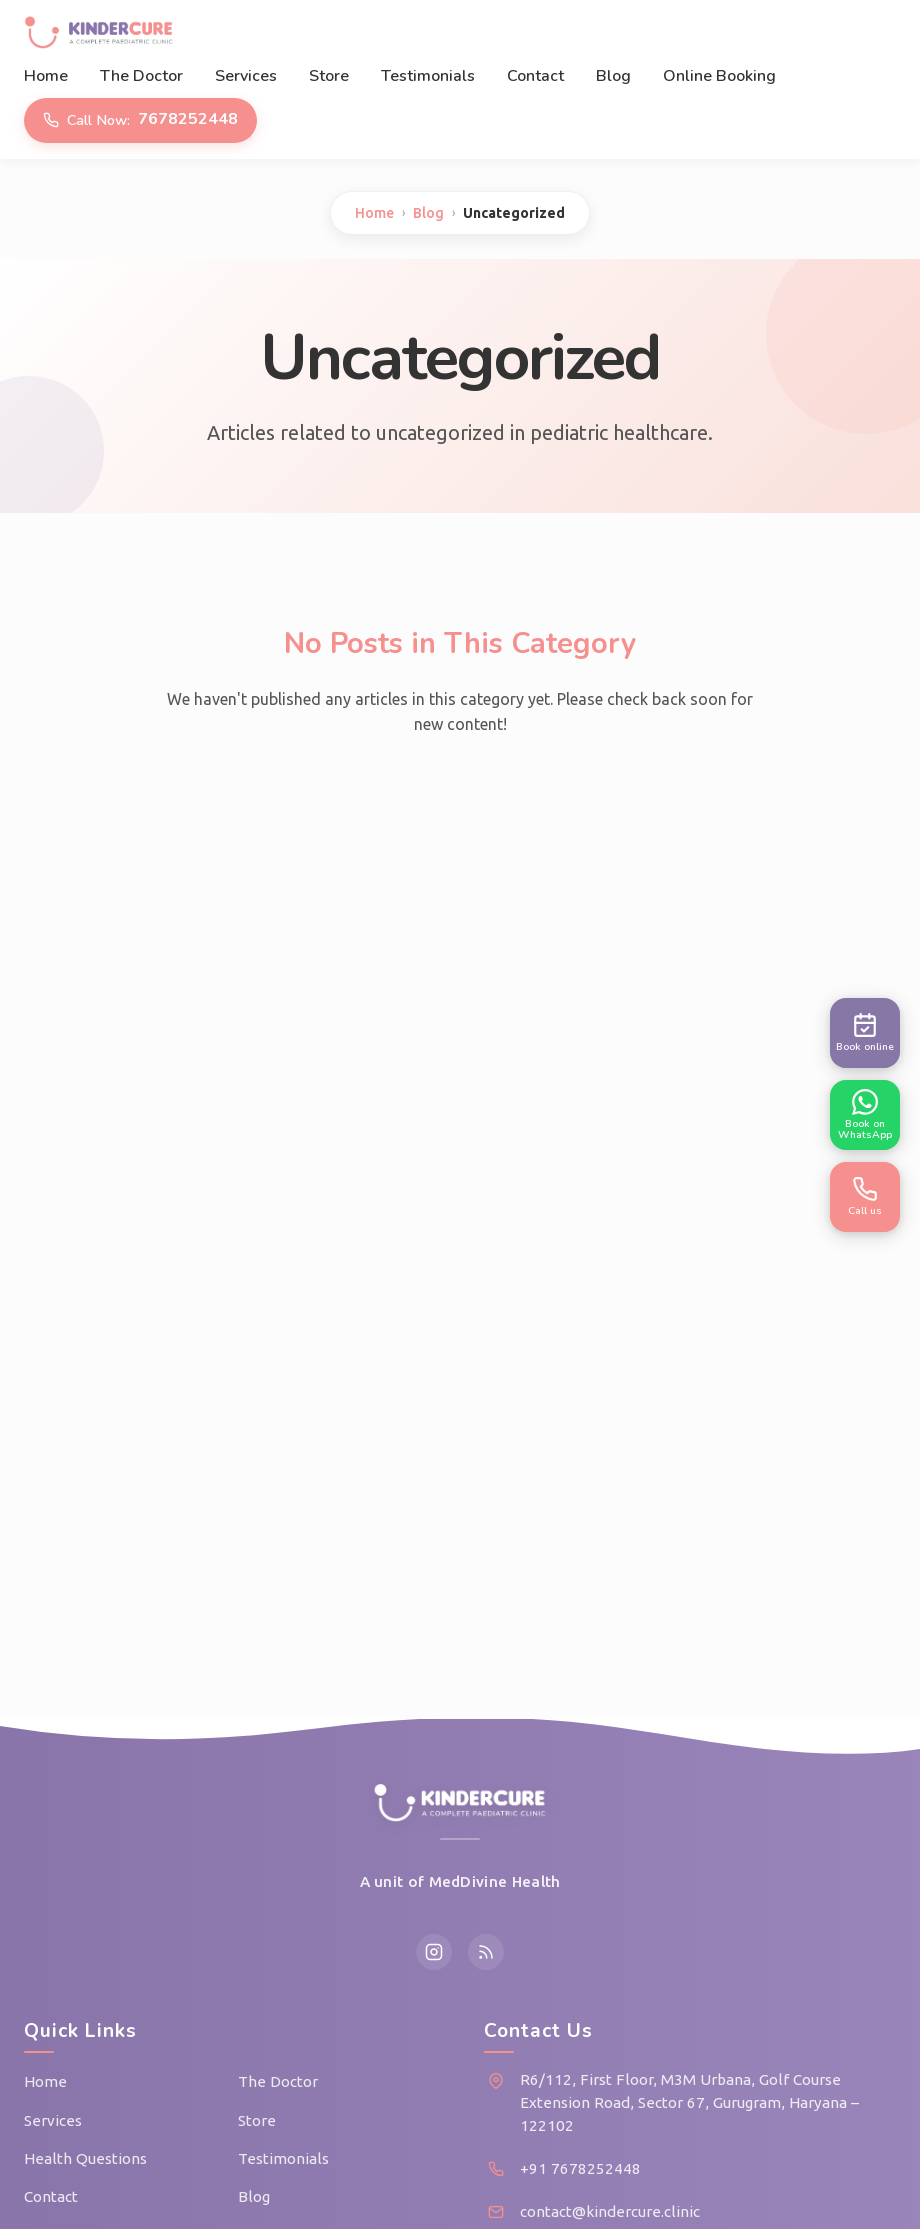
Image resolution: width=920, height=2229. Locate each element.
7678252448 (140, 119)
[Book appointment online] (865, 1033)
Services (246, 76)
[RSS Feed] (486, 1952)
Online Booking (719, 76)
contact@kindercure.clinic (610, 2211)
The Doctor (141, 76)
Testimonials (428, 76)
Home (46, 76)
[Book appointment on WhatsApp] (865, 1115)
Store (329, 76)
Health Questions (85, 2158)
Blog (613, 76)
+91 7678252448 (580, 2168)
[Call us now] (865, 1197)
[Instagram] (434, 1952)
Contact (535, 76)
